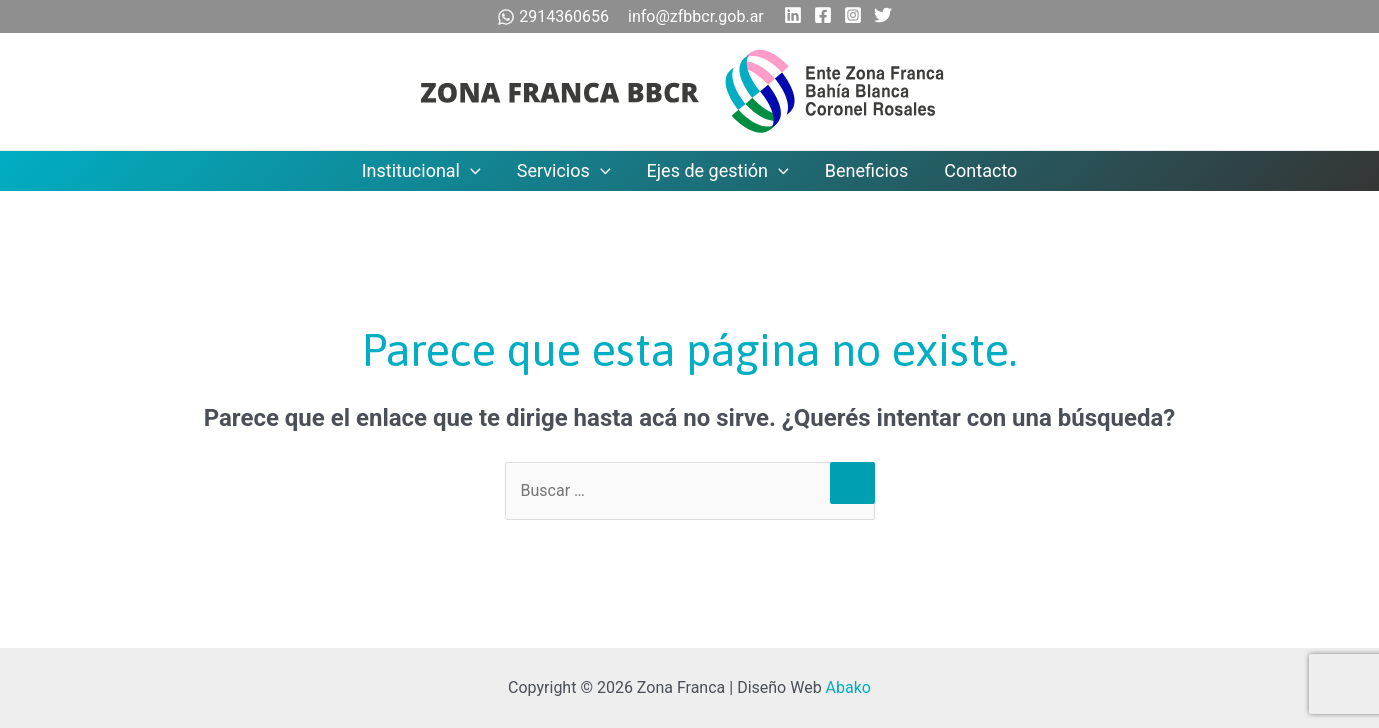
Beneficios (867, 170)
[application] (470, 171)
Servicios (564, 171)
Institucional (421, 171)
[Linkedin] (793, 15)
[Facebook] (823, 15)
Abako (848, 687)
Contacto (980, 170)
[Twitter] (883, 15)
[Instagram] (853, 15)
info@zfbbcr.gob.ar (696, 16)
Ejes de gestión (718, 171)
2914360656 (555, 16)
